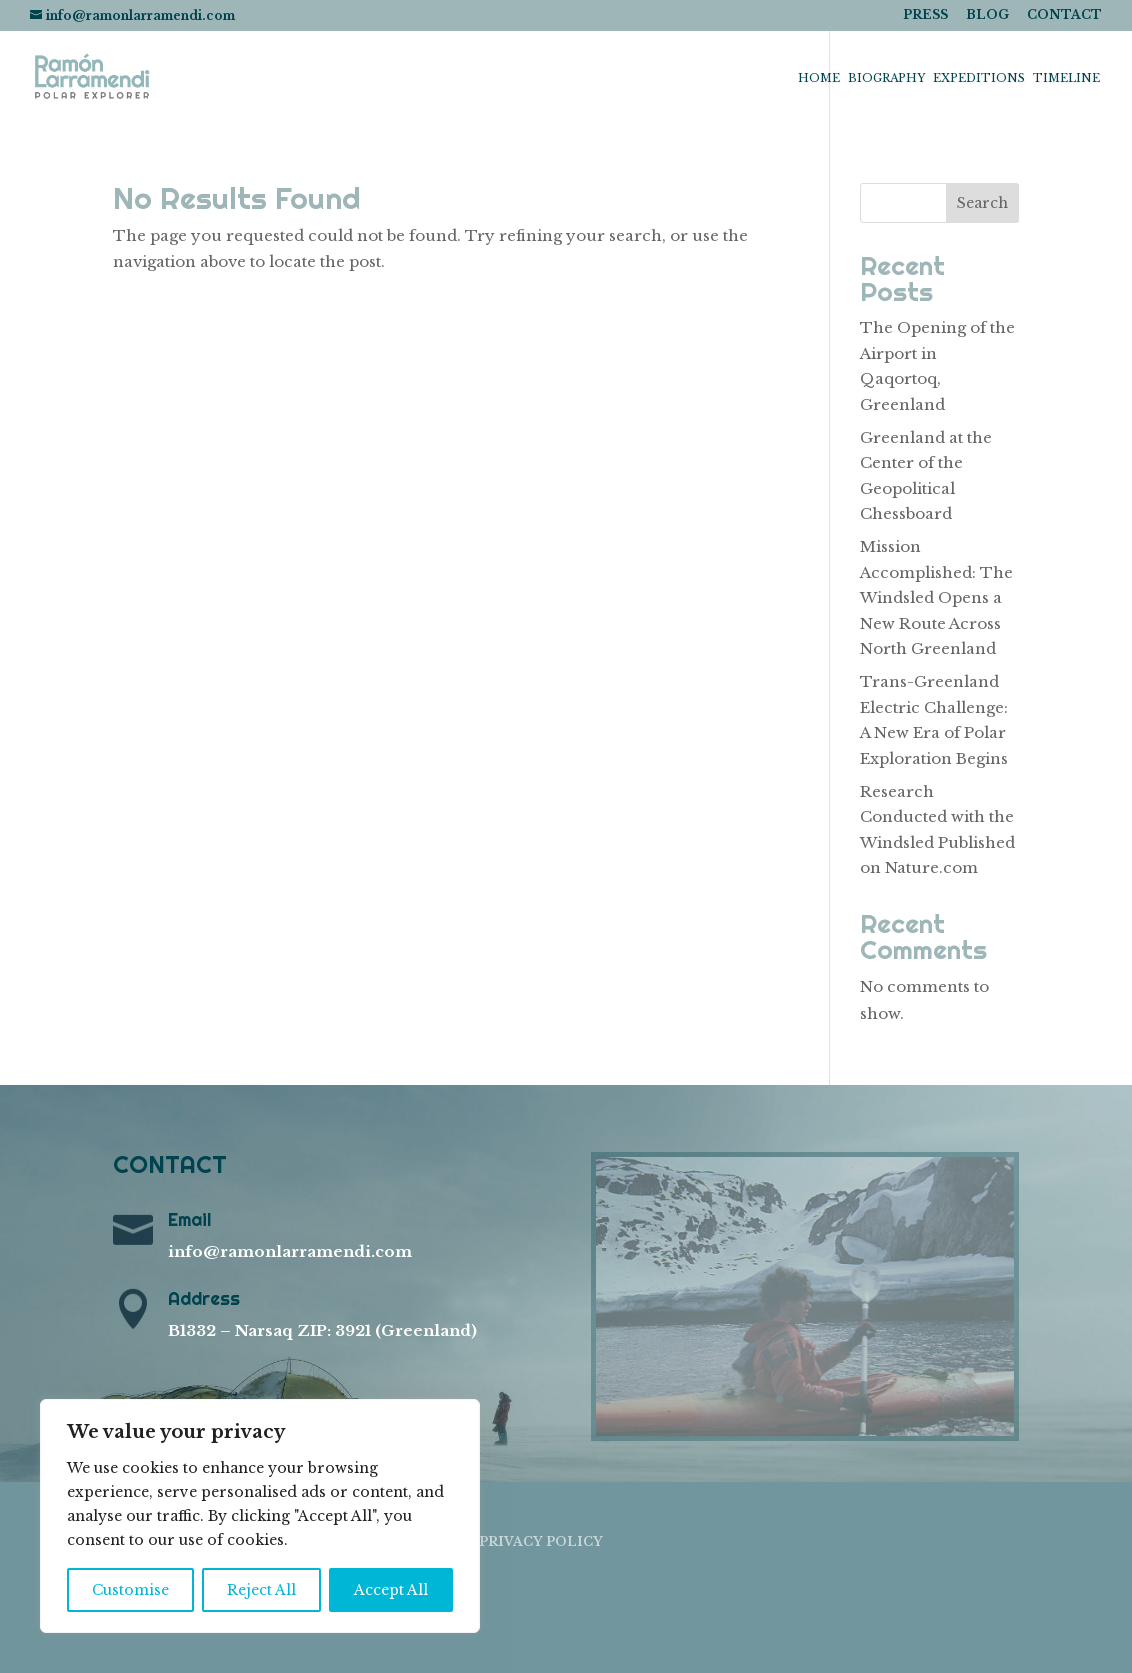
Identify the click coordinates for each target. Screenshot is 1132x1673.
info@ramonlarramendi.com (290, 1251)
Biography (886, 78)
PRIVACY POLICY (541, 1541)
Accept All (391, 1590)
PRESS (925, 15)
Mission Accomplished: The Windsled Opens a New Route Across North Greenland (936, 597)
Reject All (261, 1590)
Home (819, 78)
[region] (260, 1516)
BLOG (987, 15)
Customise (130, 1590)
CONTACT (1064, 15)
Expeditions (979, 78)
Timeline (1066, 78)
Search (982, 203)
